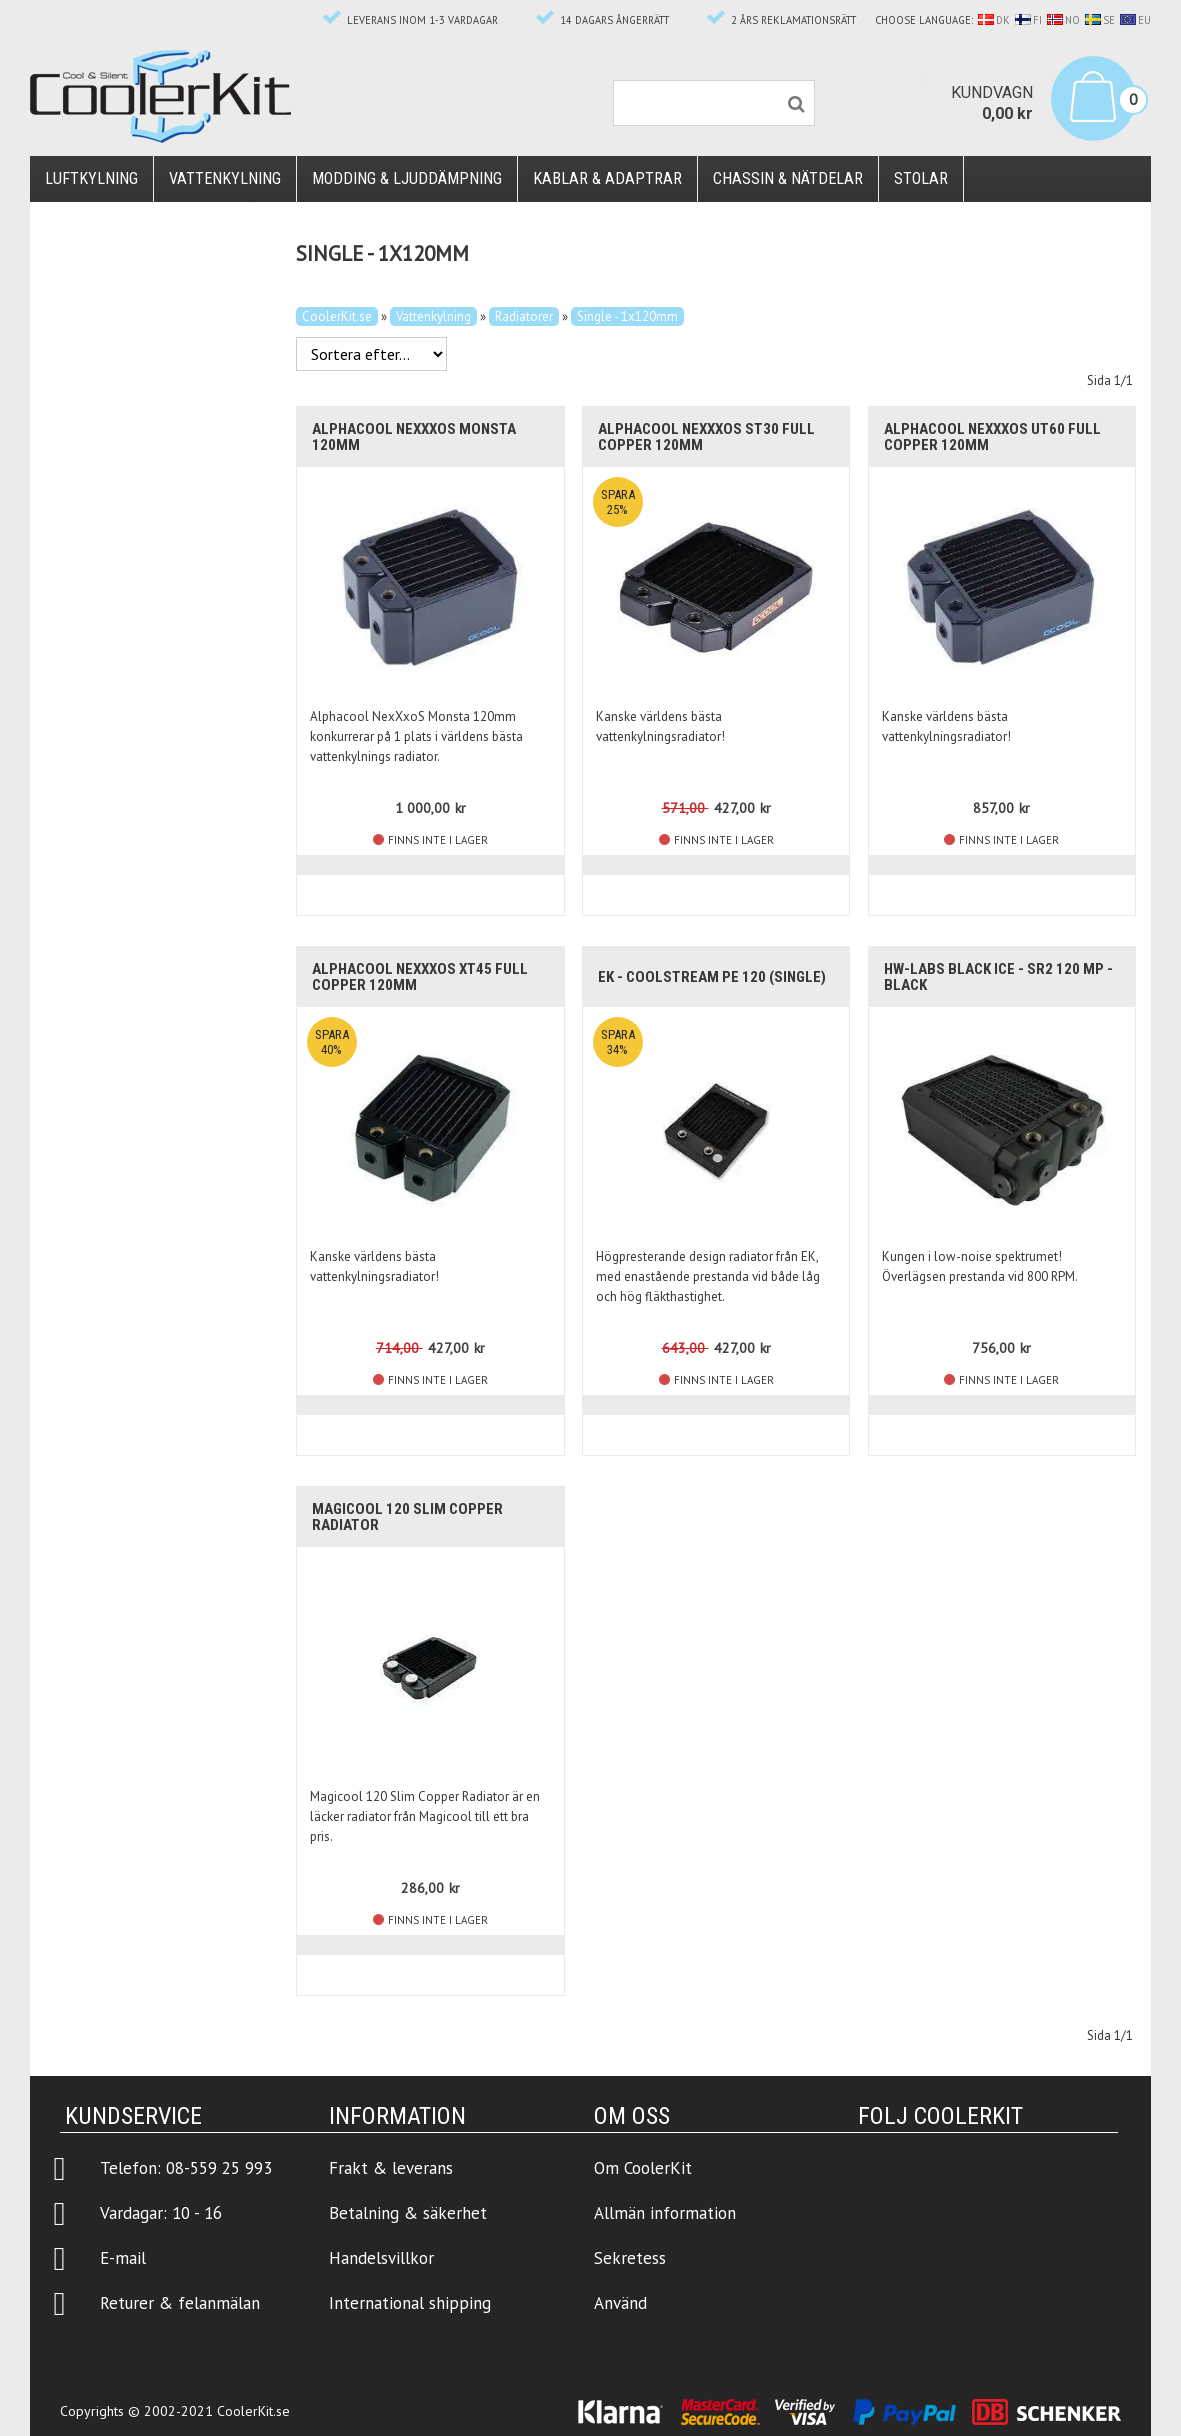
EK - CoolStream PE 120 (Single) (712, 977)
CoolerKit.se (337, 316)
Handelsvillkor (381, 2258)
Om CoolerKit (643, 2168)
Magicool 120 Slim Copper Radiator (407, 1517)
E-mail (123, 2258)
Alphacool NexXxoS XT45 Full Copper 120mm (420, 977)
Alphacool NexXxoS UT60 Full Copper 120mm (992, 437)
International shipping (410, 2303)
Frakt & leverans (391, 2168)
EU (1135, 20)
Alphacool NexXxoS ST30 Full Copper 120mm (706, 437)
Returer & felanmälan (180, 2303)
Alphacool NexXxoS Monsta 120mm (414, 437)
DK (994, 20)
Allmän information (665, 2213)
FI (1028, 20)
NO (1063, 20)
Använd (620, 2303)
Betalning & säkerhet (408, 2213)
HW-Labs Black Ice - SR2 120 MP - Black (998, 977)
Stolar (921, 178)
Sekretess (630, 2258)
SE (1100, 20)
